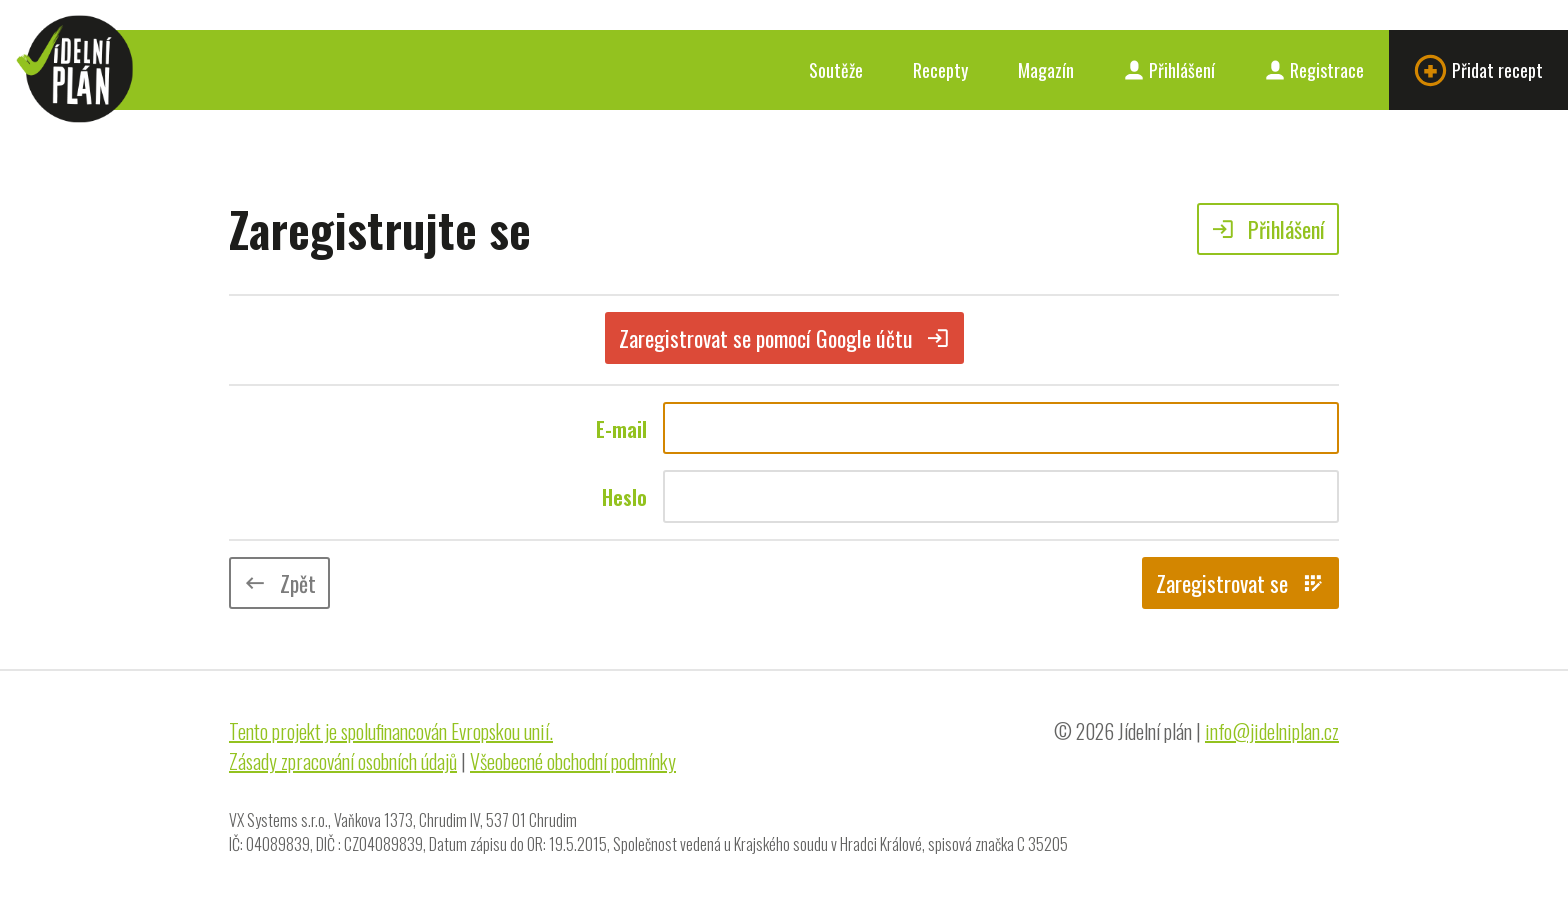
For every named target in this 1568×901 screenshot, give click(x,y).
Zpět (279, 583)
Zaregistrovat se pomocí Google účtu (784, 338)
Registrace (1314, 70)
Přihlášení (1169, 70)
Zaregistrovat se (1240, 583)
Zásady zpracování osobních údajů (343, 761)
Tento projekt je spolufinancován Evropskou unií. (391, 731)
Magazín (1046, 70)
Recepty (940, 70)
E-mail (621, 429)
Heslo (624, 497)
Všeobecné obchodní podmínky (573, 761)
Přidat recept (1478, 70)
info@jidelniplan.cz (1272, 731)
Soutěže (836, 70)
